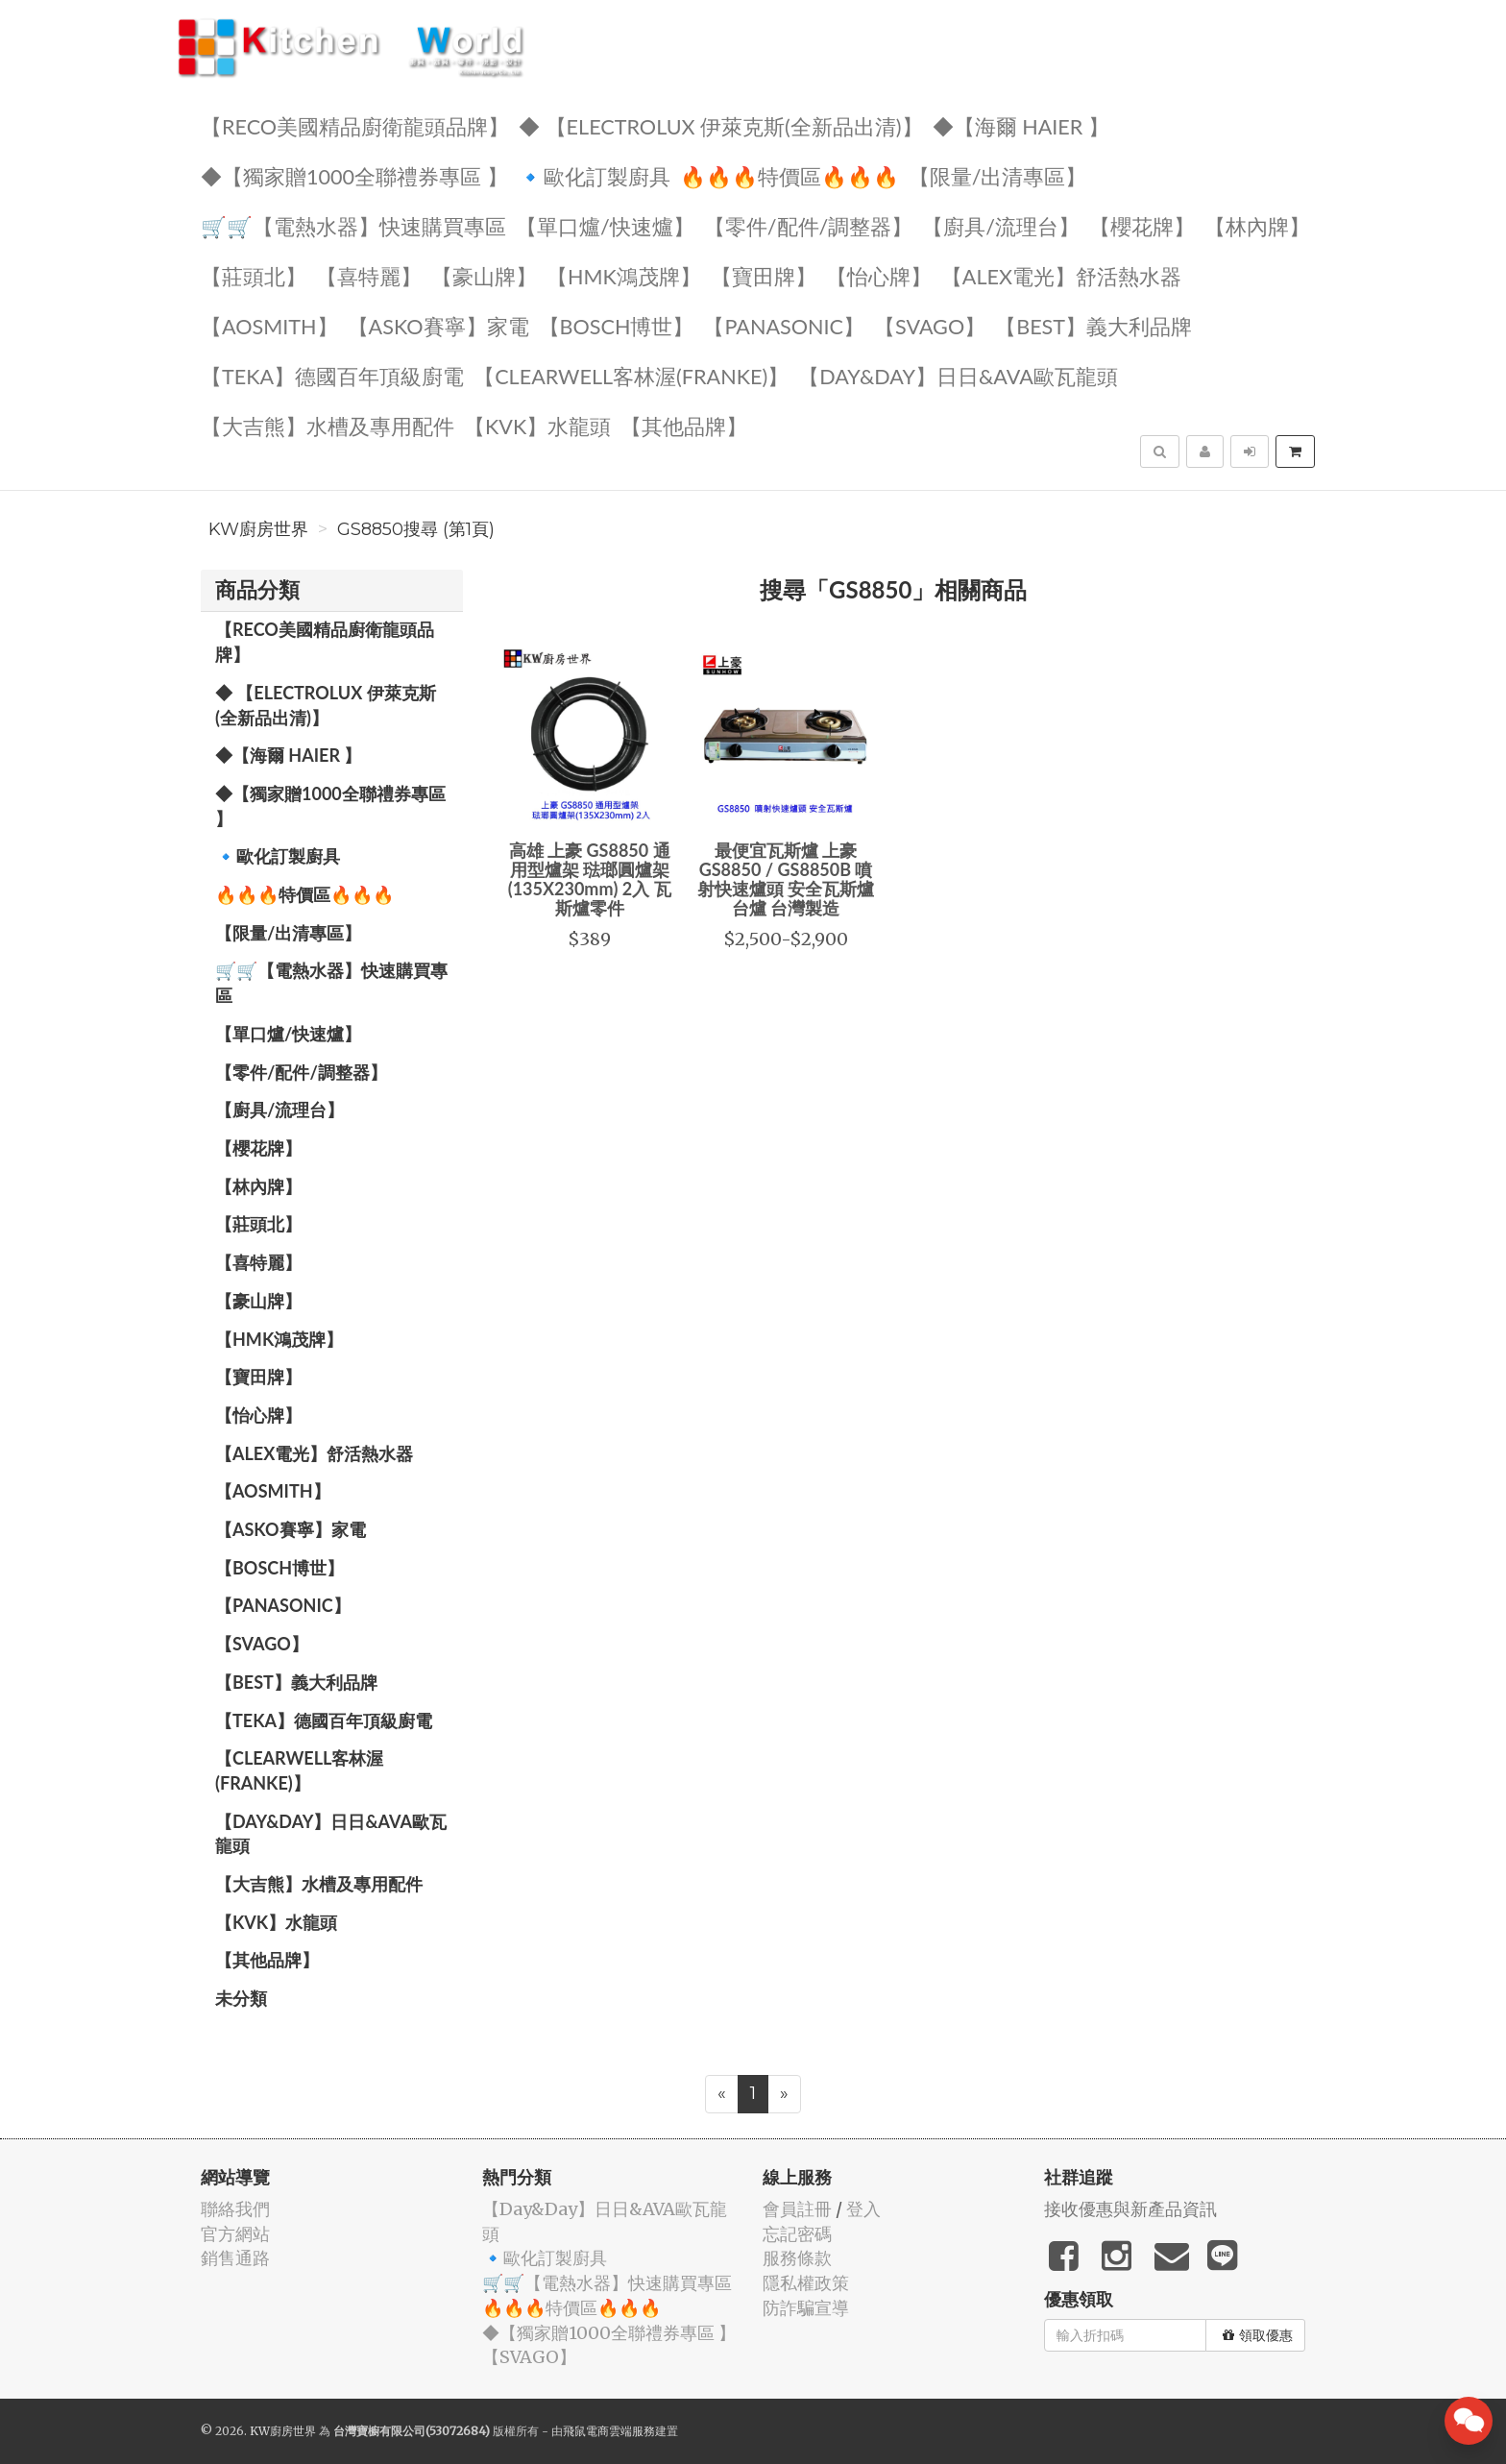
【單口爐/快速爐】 (605, 225)
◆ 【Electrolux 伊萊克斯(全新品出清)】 (721, 125)
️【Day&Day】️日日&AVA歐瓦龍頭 (958, 375)
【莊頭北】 (253, 275)
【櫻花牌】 (1142, 225)
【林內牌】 (1257, 225)
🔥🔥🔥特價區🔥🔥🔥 (789, 175)
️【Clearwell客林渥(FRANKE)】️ (631, 375)
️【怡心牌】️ (879, 275)
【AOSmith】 (269, 325)
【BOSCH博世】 (616, 325)
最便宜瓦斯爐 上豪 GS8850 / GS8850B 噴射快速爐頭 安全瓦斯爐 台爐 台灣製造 (785, 878)
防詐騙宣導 (806, 2308)
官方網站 (235, 2234)
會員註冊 (797, 2209)
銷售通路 (235, 2258)
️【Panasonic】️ (783, 325)
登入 (863, 2209)
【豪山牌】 (484, 275)
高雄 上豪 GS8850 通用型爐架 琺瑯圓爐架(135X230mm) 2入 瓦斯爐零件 (589, 878)
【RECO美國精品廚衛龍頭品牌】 (355, 125)
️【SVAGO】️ (929, 325)
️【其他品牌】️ (683, 425)
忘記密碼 (797, 2234)
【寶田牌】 (763, 275)
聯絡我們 (235, 2209)
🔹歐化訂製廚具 (594, 175)
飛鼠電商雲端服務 (609, 2431)
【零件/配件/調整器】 (808, 225)
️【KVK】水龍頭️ (537, 425)
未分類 (241, 1998)
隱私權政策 (806, 2283)
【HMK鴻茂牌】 (624, 275)
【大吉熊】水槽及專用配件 (327, 425)
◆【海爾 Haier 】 (1021, 125)
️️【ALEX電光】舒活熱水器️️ (1061, 275)
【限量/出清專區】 (998, 175)
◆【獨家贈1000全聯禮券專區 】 (354, 175)
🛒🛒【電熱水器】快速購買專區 (353, 225)
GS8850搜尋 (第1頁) (416, 529)
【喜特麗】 (369, 275)
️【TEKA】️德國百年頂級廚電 (332, 375)
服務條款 (797, 2258)
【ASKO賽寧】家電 (438, 325)
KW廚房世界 (258, 529)
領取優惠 (1258, 2335)
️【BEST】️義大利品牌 (1093, 325)
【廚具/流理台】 (1001, 225)
